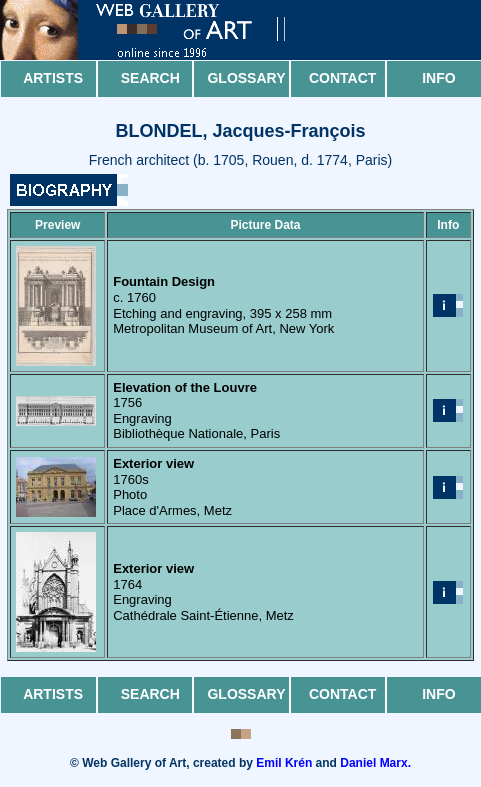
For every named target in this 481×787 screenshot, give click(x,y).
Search (150, 78)
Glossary (246, 78)
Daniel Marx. (375, 763)
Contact (342, 78)
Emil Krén (284, 763)
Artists (53, 78)
